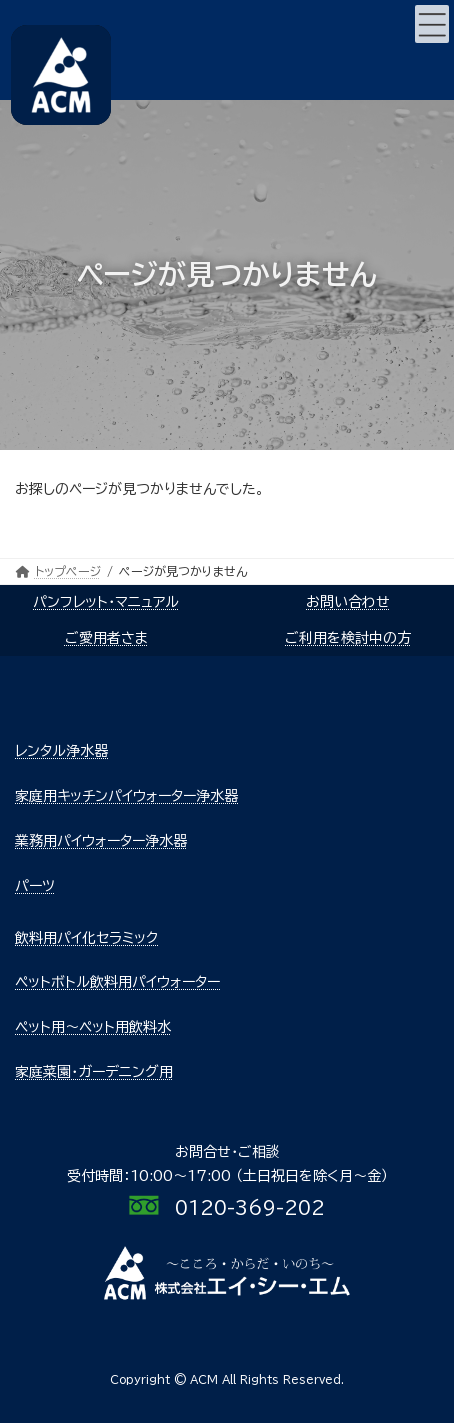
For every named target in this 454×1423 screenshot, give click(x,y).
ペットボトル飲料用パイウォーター (117, 982)
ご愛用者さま (106, 638)
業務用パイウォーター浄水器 (101, 841)
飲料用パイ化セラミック (86, 938)
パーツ (35, 886)
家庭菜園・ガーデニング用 (94, 1072)
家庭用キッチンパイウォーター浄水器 (126, 796)
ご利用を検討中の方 (348, 638)
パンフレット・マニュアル (106, 602)
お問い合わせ (348, 602)
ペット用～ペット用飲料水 (93, 1027)
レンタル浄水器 (61, 751)
